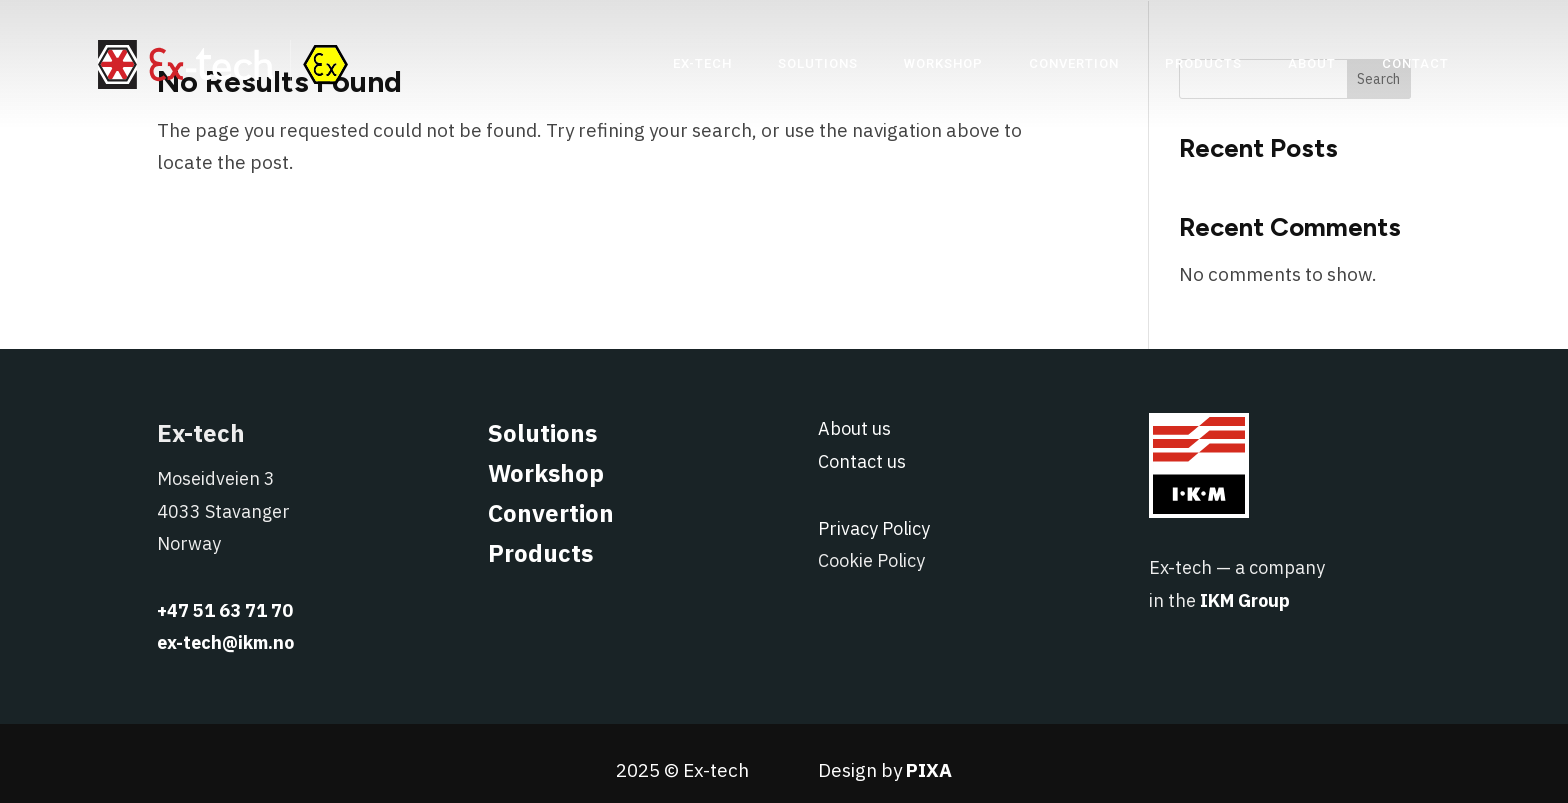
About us (854, 428)
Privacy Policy (874, 528)
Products (540, 553)
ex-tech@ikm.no (225, 642)
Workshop (546, 473)
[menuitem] (702, 64)
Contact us (862, 461)
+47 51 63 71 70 (225, 610)
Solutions (542, 433)
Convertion (551, 513)
